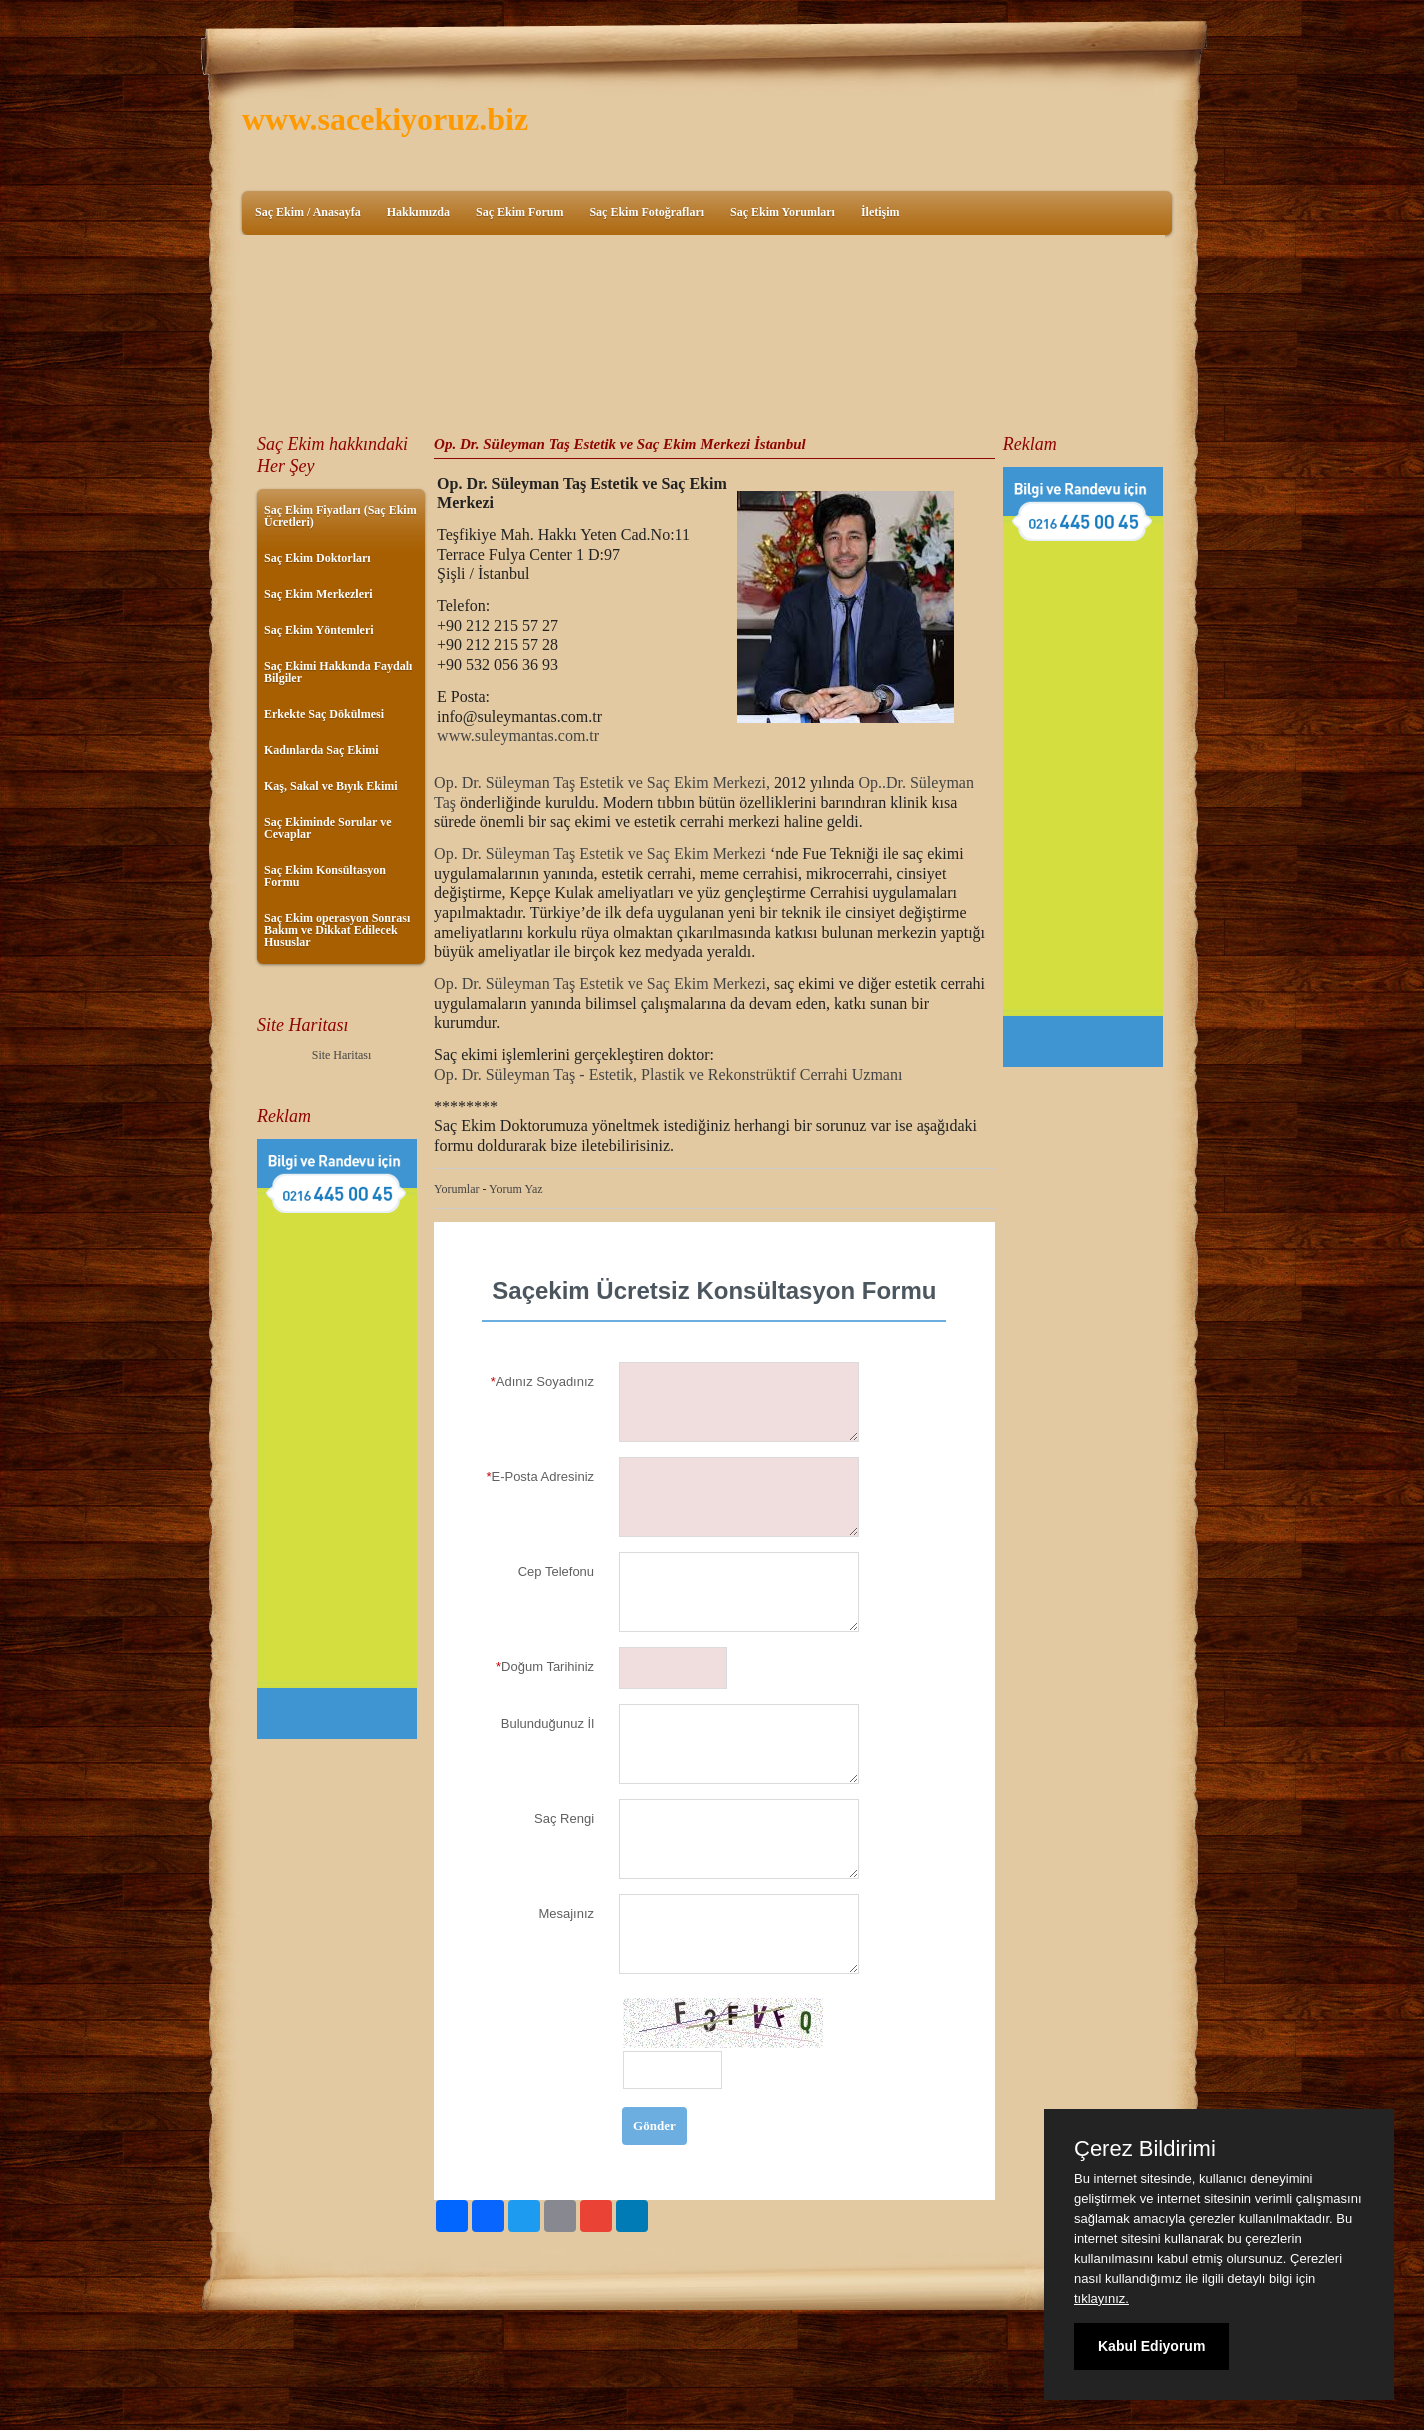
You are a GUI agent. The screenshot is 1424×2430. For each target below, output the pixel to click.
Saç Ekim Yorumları (782, 212)
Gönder (654, 2125)
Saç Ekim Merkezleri (318, 594)
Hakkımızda (418, 212)
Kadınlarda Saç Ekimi (321, 750)
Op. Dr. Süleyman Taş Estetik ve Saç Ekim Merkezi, (602, 782)
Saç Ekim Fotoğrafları (646, 212)
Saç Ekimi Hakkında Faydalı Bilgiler (338, 672)
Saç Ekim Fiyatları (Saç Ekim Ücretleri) (340, 516)
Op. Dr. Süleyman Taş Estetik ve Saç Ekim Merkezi (600, 853)
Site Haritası (342, 1055)
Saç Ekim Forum (519, 212)
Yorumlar (456, 1189)
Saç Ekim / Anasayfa (308, 212)
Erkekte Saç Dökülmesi (324, 714)
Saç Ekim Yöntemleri (319, 630)
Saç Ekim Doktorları (317, 558)
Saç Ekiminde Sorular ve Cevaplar (327, 828)
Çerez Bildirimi (1145, 2149)
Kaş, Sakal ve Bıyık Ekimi (331, 786)
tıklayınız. (1101, 2298)
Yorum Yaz (515, 1189)
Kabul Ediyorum (1151, 2346)
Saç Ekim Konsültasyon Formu (325, 876)
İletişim (880, 212)
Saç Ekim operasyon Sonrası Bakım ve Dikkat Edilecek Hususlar (337, 930)
